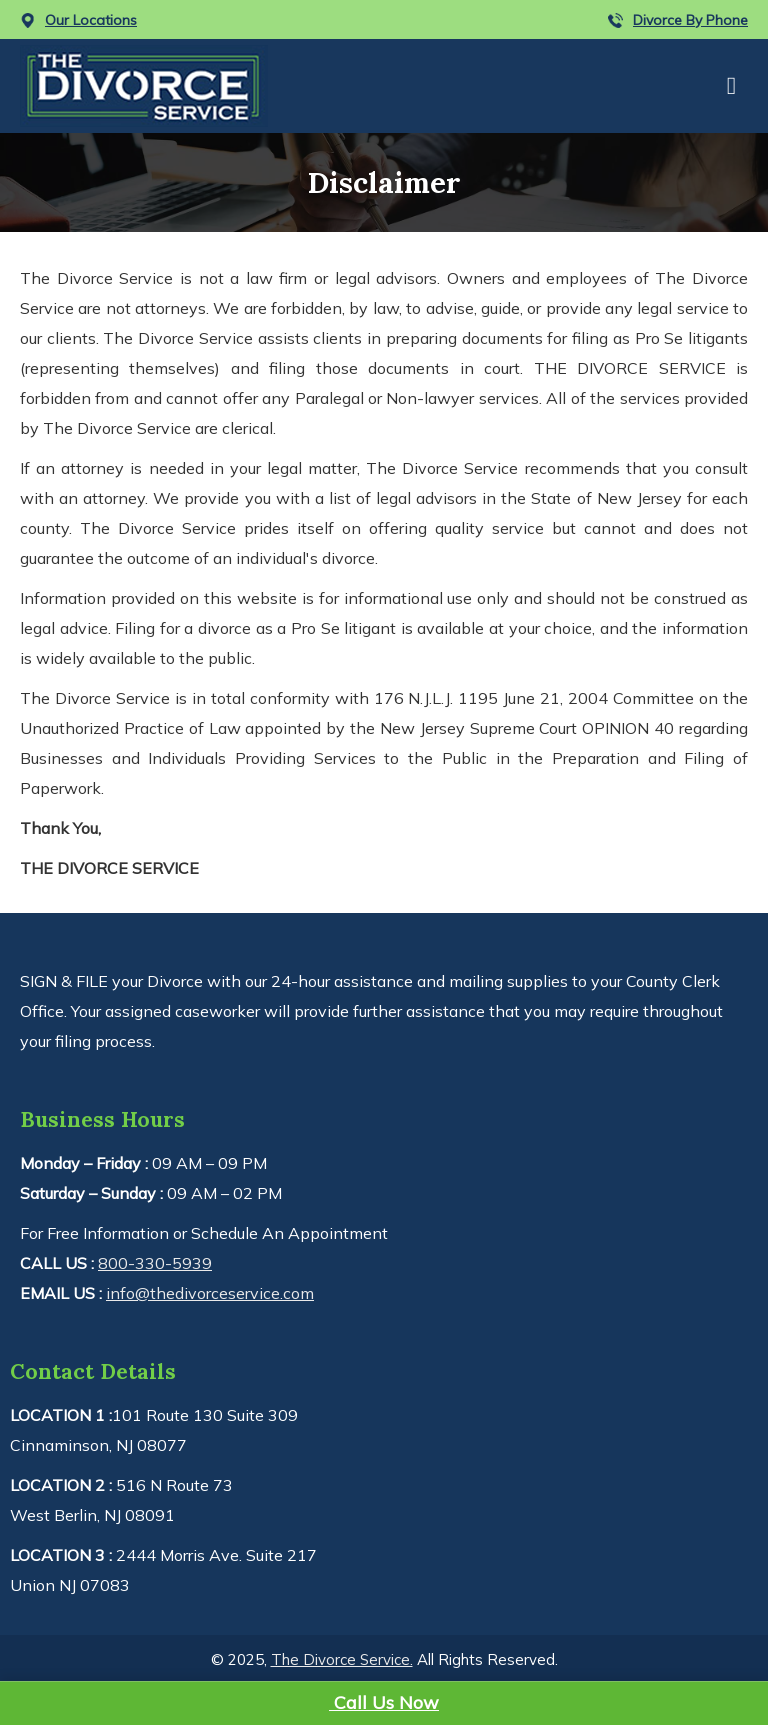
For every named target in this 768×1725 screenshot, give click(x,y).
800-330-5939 (155, 1263)
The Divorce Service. (342, 1659)
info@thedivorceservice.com (210, 1293)
